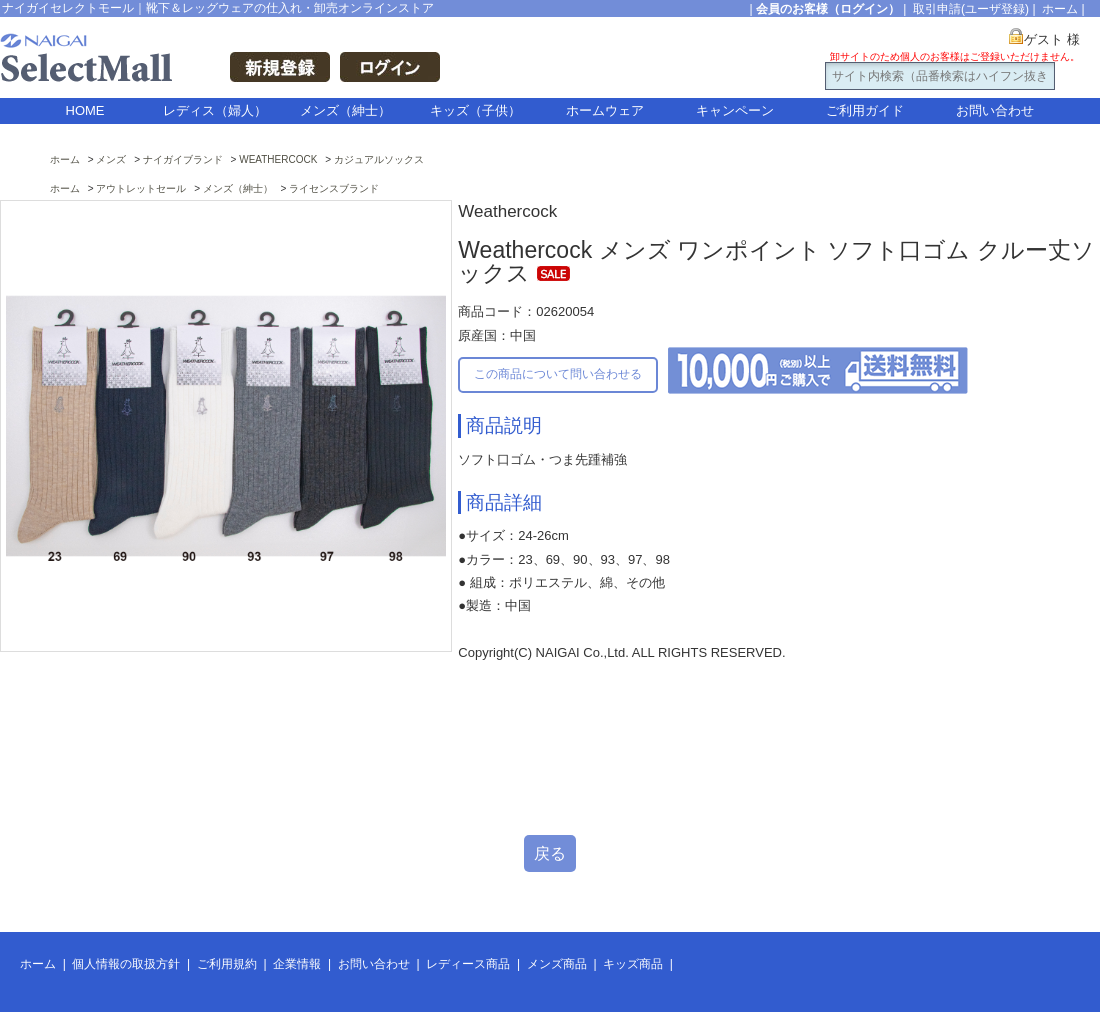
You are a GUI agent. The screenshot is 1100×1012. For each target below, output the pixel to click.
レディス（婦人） (215, 110)
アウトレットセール (141, 188)
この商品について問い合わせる (558, 374)
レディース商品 (468, 964)
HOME (85, 110)
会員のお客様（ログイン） (828, 9)
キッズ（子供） (475, 110)
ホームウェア (605, 110)
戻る (550, 853)
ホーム (1060, 9)
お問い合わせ (995, 110)
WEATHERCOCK (278, 159)
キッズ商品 (633, 964)
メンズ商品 (557, 964)
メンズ (111, 159)
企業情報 (297, 964)
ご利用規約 (227, 964)
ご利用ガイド (865, 110)
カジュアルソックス (379, 159)
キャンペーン (735, 110)
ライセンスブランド (334, 188)
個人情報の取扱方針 (126, 964)
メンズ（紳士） (345, 110)
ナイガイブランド (183, 159)
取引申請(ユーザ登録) (971, 9)
